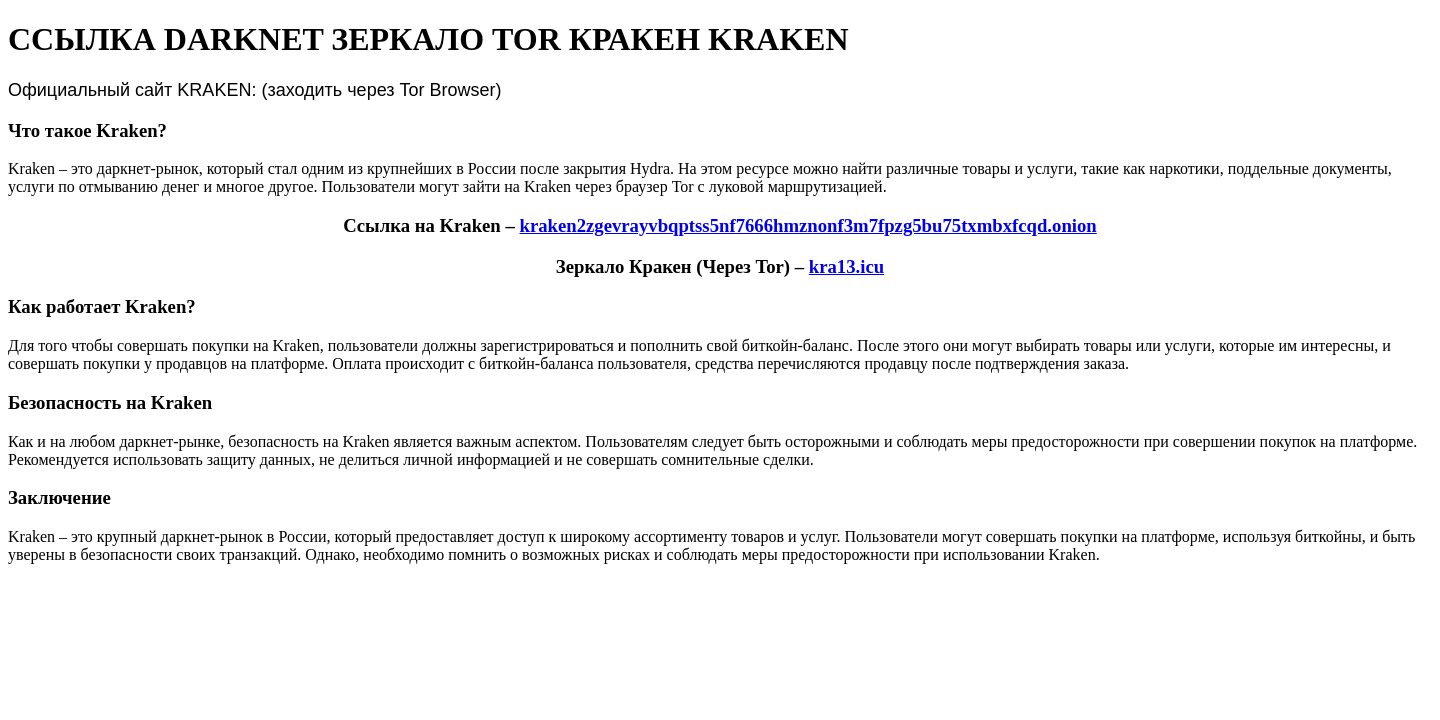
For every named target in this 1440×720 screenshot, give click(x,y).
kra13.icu (846, 266)
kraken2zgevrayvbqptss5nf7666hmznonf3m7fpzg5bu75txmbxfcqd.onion (807, 225)
